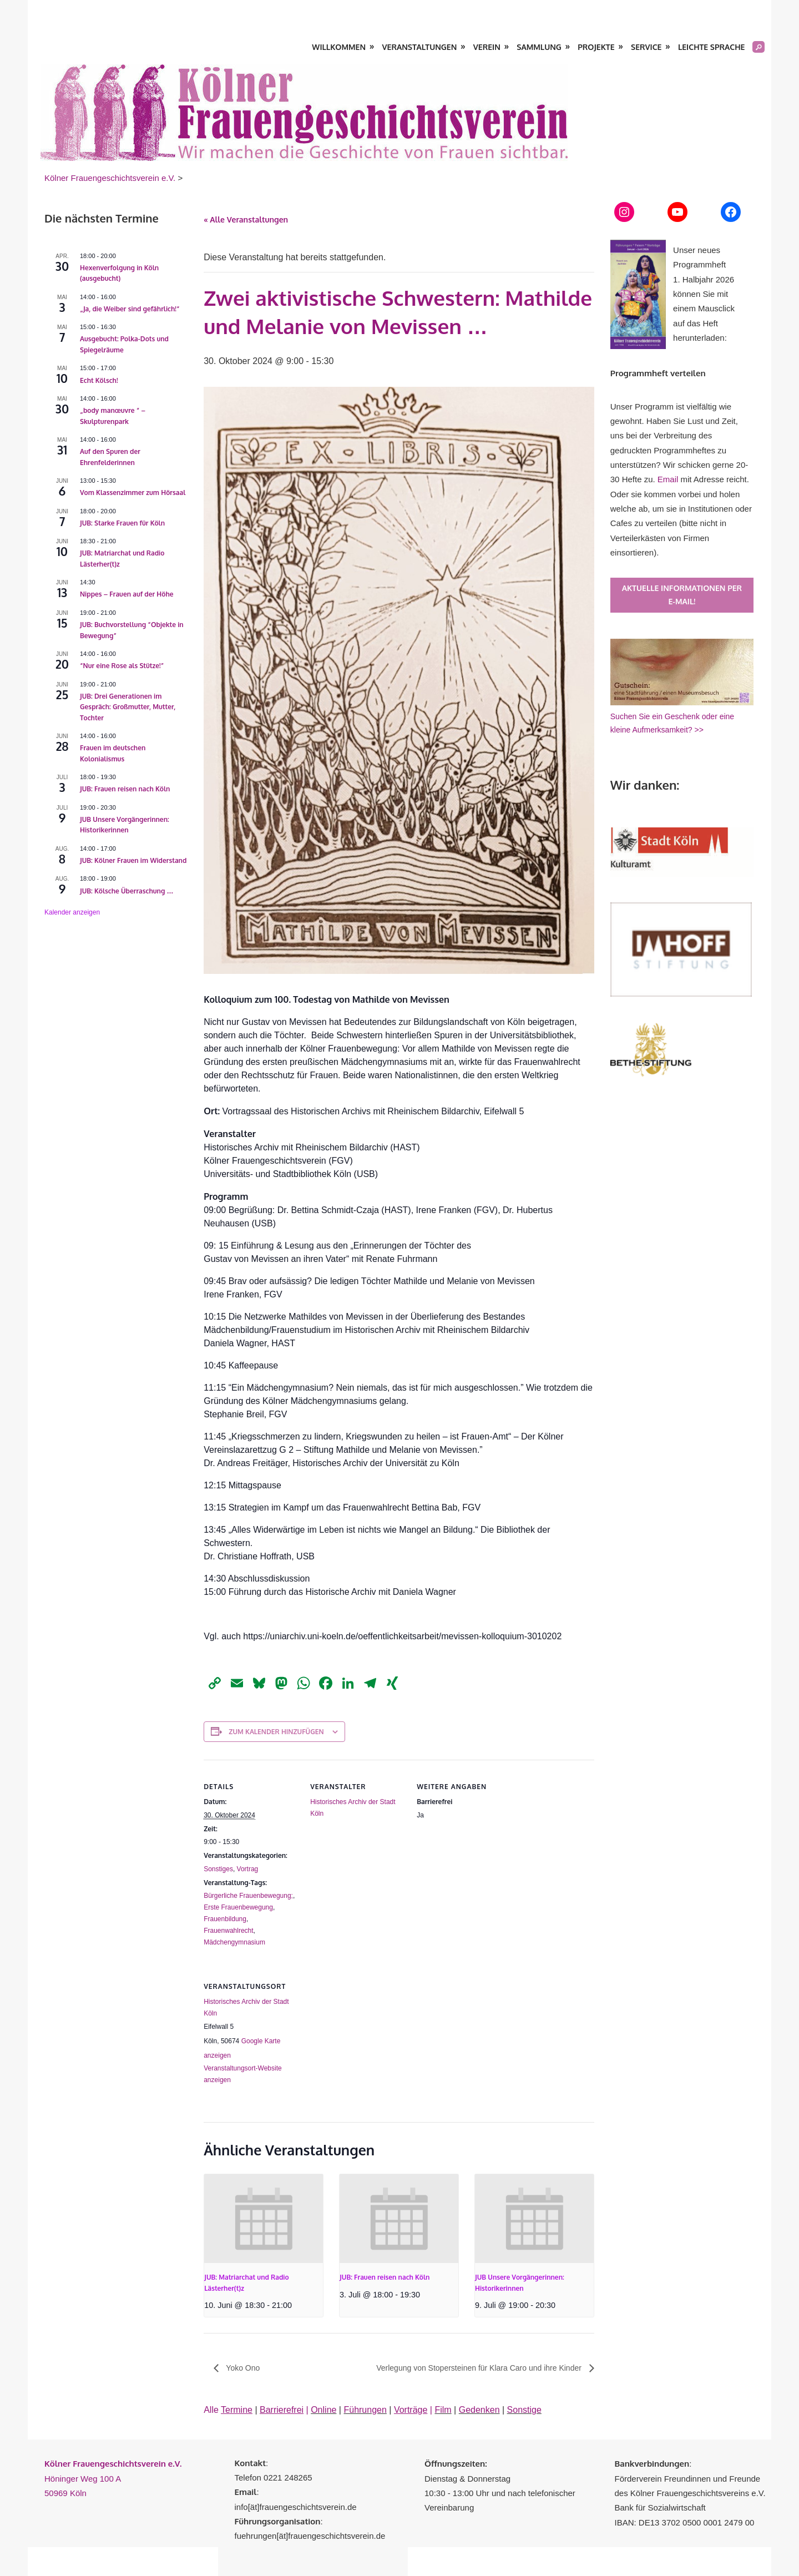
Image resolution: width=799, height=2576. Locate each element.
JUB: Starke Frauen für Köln (122, 523)
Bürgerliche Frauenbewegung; (248, 1896)
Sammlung (539, 47)
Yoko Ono (242, 2367)
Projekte (596, 47)
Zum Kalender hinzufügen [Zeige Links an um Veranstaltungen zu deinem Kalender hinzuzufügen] (276, 1732)
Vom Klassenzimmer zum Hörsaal (132, 492)
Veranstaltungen (419, 47)
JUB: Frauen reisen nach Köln (384, 2277)
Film (442, 2410)
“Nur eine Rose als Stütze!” (122, 665)
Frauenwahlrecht (228, 1930)
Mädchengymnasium (234, 1942)
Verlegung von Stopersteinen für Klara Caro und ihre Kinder (480, 2367)
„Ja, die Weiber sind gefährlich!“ (130, 309)
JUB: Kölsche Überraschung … (127, 891)
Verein (486, 47)
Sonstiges (218, 1869)
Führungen (364, 2410)
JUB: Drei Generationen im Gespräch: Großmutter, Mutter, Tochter (127, 707)
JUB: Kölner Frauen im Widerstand (133, 860)
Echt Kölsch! (99, 380)
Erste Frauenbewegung (238, 1907)
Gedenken (479, 2410)
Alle (228, 2410)
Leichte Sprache (711, 47)
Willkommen (339, 47)
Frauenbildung (225, 1919)
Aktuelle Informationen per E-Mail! (682, 595)
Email (668, 479)
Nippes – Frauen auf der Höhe (127, 594)
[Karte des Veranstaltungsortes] (368, 2035)
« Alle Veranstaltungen (246, 219)
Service (646, 47)
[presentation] (263, 2218)
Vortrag (248, 1869)
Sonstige (524, 2410)
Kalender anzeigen (72, 912)
